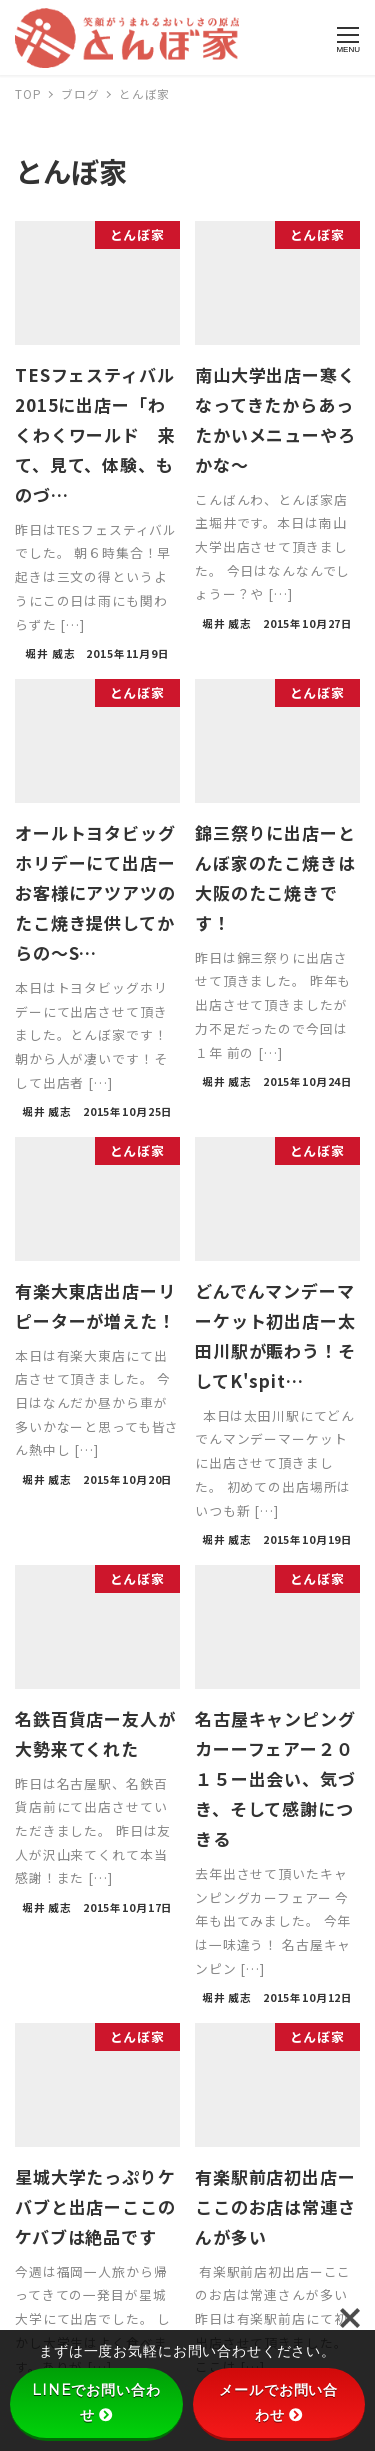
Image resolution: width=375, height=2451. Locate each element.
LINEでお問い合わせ (96, 2402)
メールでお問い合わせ (278, 2402)
